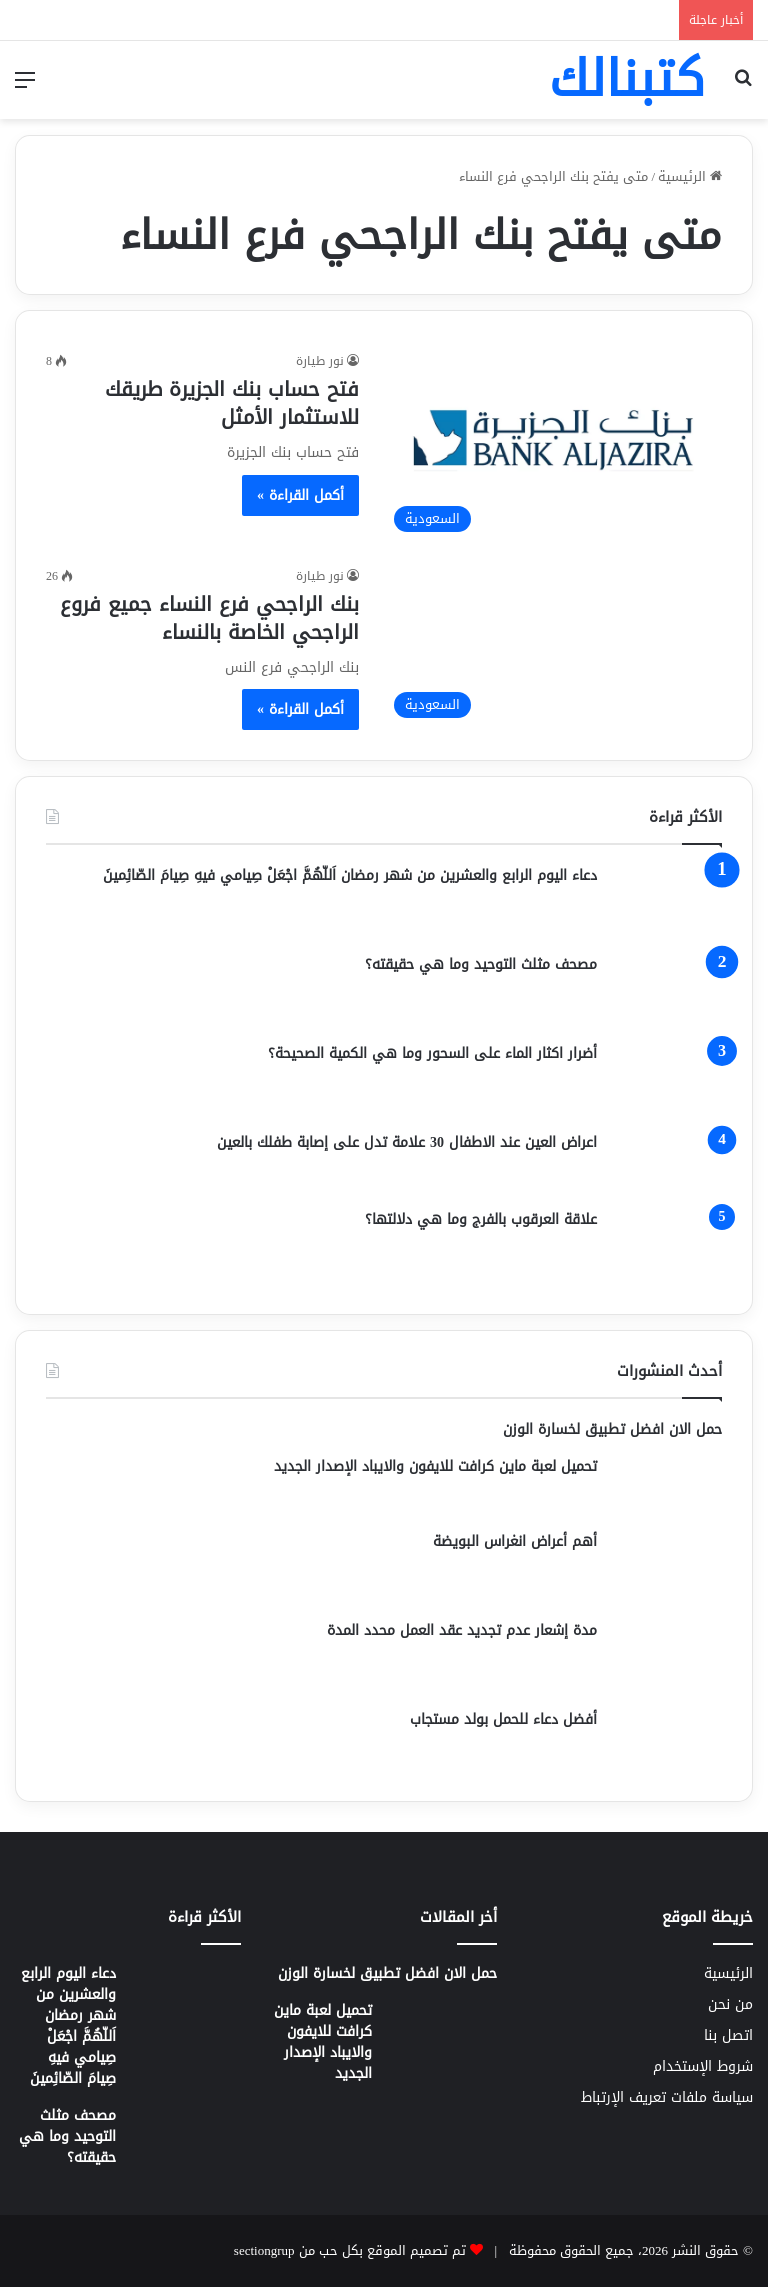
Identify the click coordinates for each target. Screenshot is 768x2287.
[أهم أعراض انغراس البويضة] (667, 1568)
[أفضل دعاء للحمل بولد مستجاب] (667, 1740)
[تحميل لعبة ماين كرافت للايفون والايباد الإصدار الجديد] (667, 1486)
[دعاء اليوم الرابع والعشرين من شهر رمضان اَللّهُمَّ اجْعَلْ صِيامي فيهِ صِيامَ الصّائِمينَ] (667, 902)
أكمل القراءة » (300, 495)
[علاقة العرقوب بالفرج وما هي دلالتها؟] (667, 1246)
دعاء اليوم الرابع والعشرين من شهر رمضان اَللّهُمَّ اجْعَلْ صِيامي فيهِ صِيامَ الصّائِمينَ (350, 875)
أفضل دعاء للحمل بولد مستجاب (503, 1719)
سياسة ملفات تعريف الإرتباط (667, 2097)
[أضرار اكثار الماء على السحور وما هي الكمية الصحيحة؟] (667, 1080)
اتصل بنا (728, 2035)
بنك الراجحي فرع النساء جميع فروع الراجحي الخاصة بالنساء (209, 618)
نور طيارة (320, 361)
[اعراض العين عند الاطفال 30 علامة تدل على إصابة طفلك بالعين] (667, 1163)
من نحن (730, 2004)
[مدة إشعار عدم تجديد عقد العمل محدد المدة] (667, 1657)
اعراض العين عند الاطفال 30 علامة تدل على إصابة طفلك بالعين (407, 1142)
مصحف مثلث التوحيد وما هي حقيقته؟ (481, 964)
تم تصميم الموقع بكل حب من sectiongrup (350, 2250)
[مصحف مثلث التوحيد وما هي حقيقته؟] (667, 991)
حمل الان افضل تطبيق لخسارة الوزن (612, 1429)
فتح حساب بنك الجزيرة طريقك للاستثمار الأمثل (232, 403)
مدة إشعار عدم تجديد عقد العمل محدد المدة (462, 1630)
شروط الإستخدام (703, 2066)
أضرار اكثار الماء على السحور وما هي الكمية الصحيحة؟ (432, 1053)
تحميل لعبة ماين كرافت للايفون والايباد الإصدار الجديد (435, 1466)
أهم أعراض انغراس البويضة (515, 1541)
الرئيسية (690, 176)
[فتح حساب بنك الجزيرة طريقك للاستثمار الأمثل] (553, 446)
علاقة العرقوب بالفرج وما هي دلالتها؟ (481, 1219)
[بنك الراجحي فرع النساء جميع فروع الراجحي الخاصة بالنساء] (553, 647)
